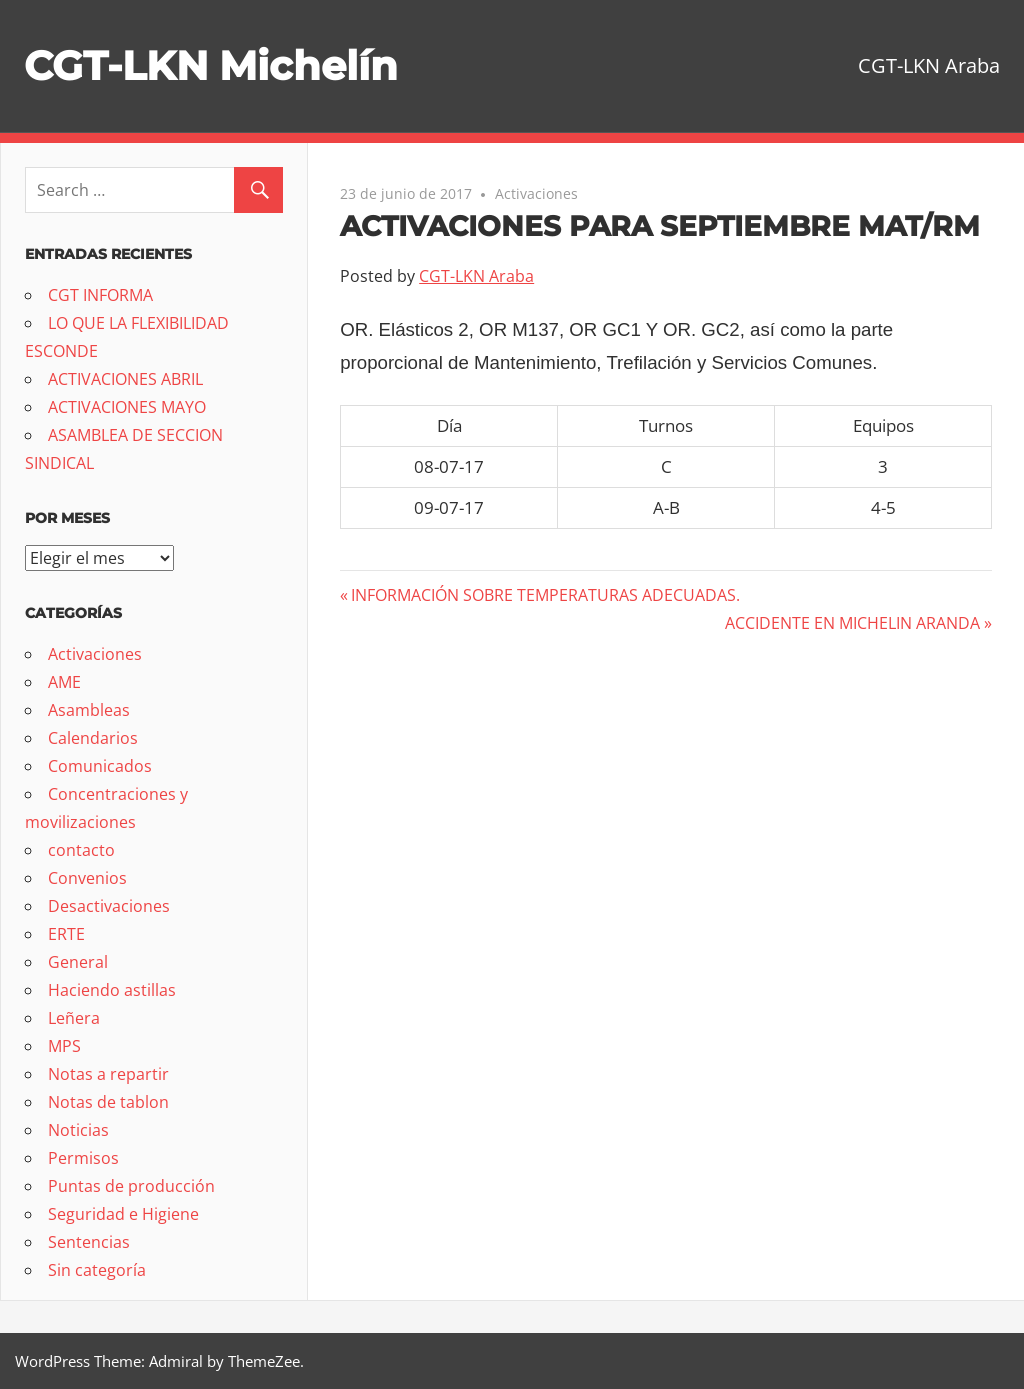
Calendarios (93, 738)
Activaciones (536, 193)
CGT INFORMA (100, 295)
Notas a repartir (108, 1074)
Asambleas (89, 710)
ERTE (66, 934)
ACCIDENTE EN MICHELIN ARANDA (852, 623)
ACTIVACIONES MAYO (127, 407)
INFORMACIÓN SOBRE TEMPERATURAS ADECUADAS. (545, 595)
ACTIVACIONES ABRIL (125, 379)
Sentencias (89, 1242)
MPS (64, 1046)
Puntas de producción (131, 1186)
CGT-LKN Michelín (211, 65)
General (78, 962)
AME (64, 682)
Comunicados (100, 766)
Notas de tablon (108, 1102)
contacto (81, 850)
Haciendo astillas (112, 990)
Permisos (83, 1158)
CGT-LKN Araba (476, 276)
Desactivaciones (109, 906)
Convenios (87, 878)
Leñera (74, 1018)
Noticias (78, 1130)
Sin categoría (97, 1270)
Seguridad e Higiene (123, 1214)
